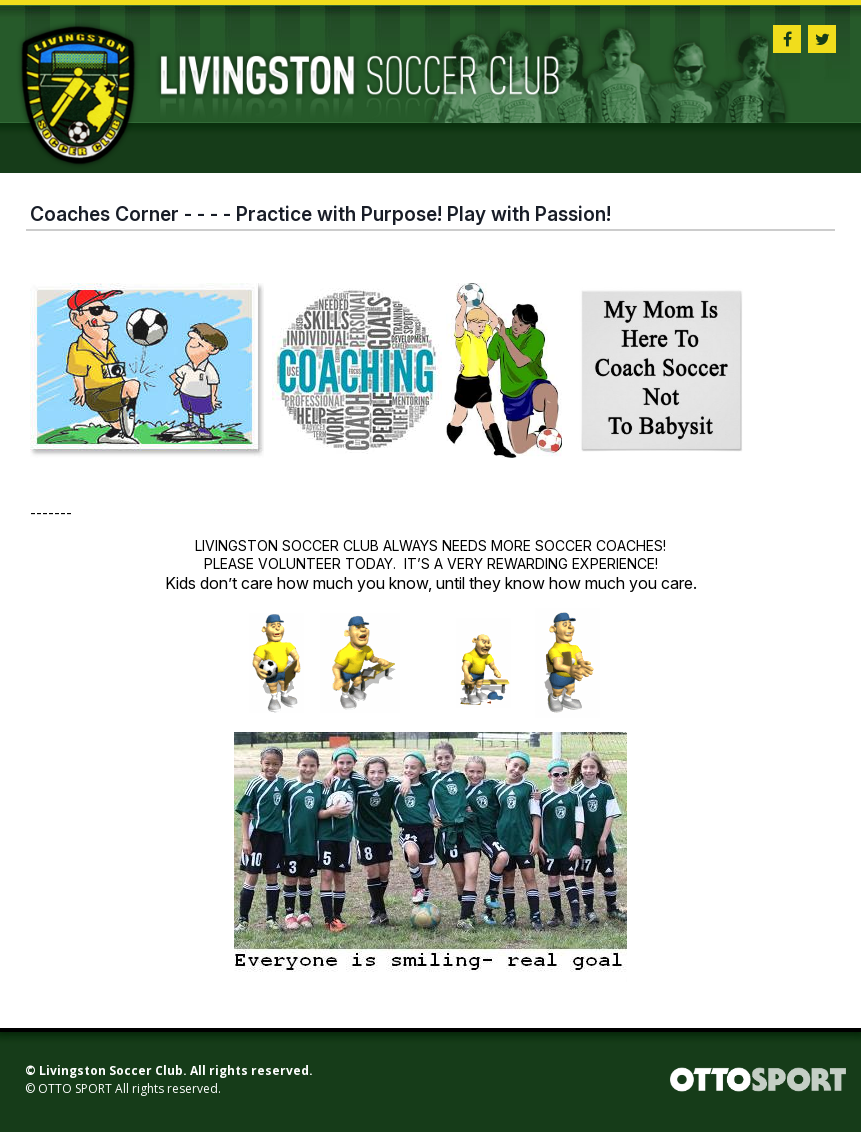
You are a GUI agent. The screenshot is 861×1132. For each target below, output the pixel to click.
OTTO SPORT (75, 1088)
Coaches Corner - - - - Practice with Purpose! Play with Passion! (320, 214)
